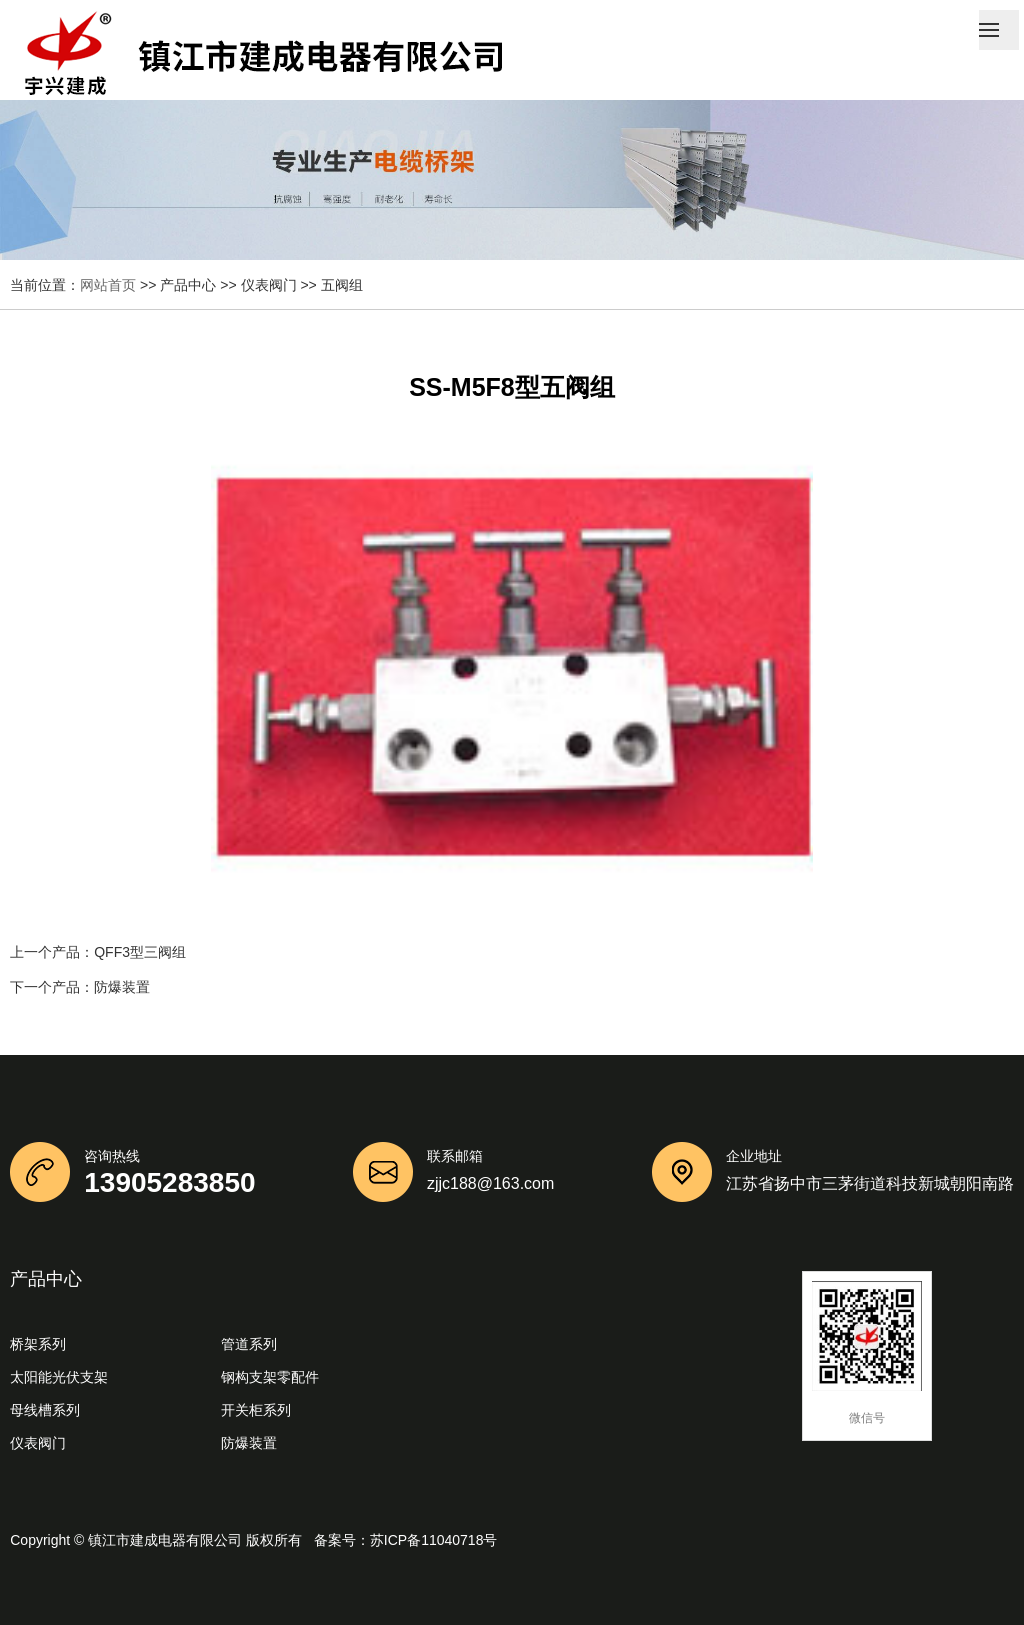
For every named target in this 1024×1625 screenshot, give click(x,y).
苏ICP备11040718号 (434, 1540)
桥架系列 (38, 1344)
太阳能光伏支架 (59, 1377)
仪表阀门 (38, 1443)
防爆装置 (122, 987)
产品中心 (188, 285)
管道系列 (249, 1344)
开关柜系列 (256, 1410)
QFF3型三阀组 (140, 952)
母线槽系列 (45, 1410)
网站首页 (108, 285)
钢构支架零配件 (270, 1377)
